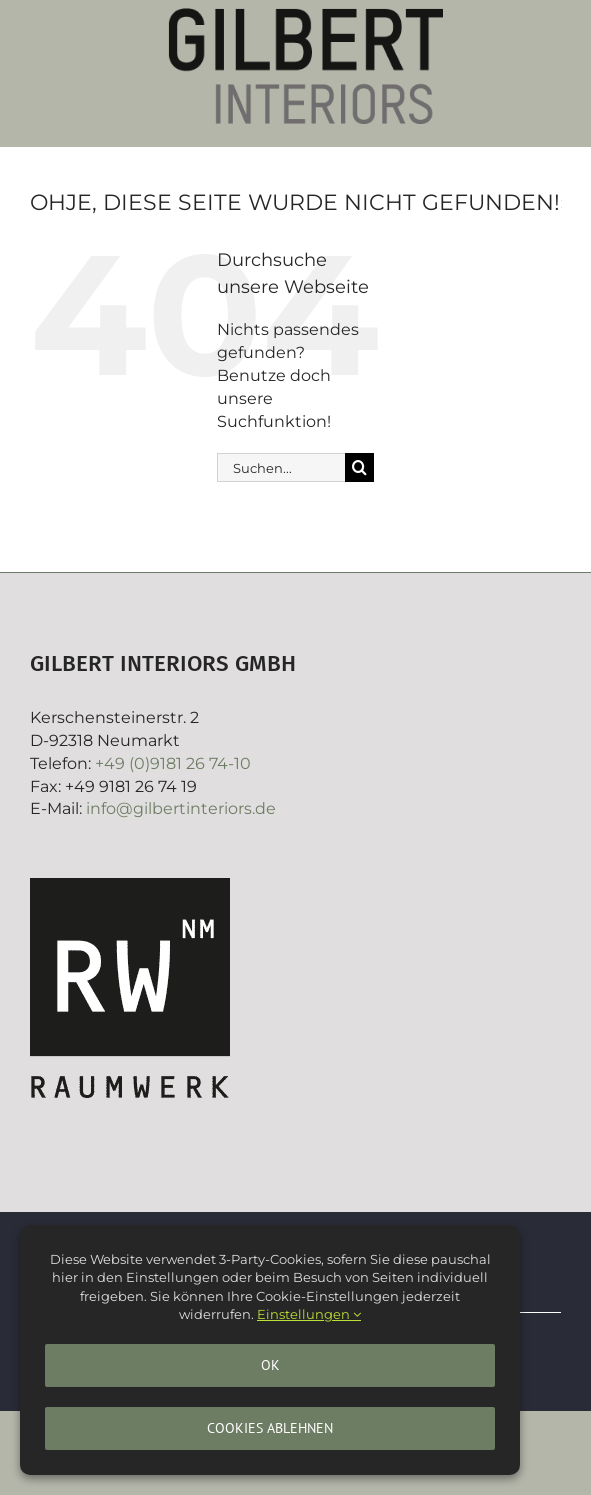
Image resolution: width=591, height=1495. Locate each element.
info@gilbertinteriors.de (181, 808)
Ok (270, 1365)
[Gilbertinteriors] (306, 15)
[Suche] (359, 467)
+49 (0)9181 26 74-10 (173, 763)
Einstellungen (309, 1314)
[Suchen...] (281, 467)
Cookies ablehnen (270, 1428)
